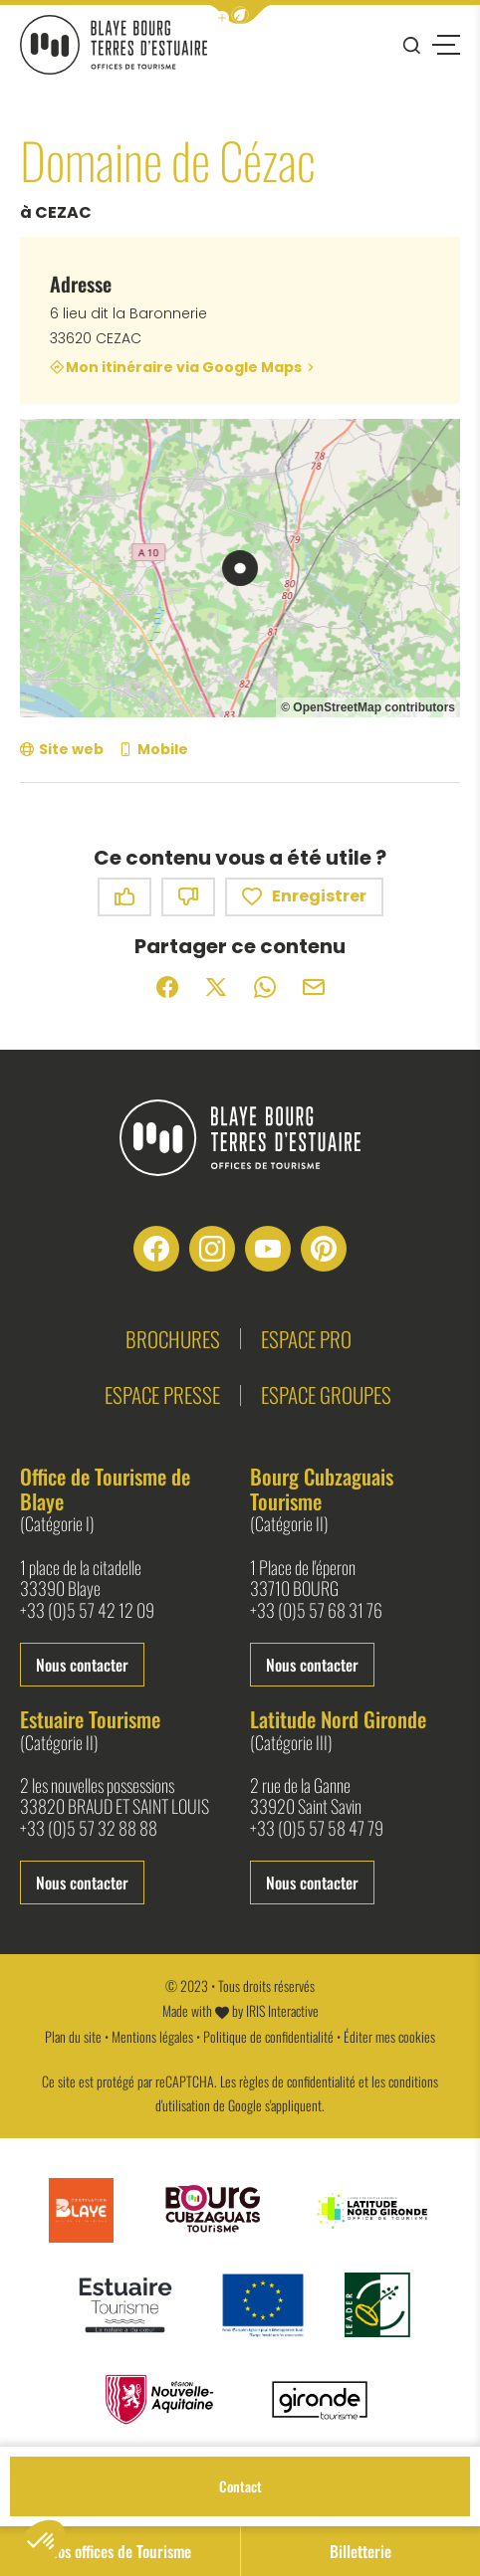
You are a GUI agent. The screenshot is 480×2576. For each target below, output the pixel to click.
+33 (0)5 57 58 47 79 (316, 1829)
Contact (240, 2486)
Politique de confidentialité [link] (268, 2036)
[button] (240, 14)
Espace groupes (326, 1394)
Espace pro (306, 1338)
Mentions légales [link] (152, 2036)
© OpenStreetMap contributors (368, 707)
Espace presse (162, 1394)
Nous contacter (82, 1665)
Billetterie (360, 2551)
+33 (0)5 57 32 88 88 (88, 1829)
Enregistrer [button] (304, 897)
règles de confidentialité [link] (297, 2081)
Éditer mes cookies (389, 2036)
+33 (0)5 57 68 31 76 (316, 1611)
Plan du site (73, 2036)
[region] (240, 568)
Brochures (172, 1338)
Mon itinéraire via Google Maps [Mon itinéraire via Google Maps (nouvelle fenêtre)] (184, 367)
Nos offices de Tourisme (120, 2551)
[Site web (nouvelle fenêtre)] (62, 749)
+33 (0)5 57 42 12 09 (87, 1611)
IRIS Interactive (282, 2010)
